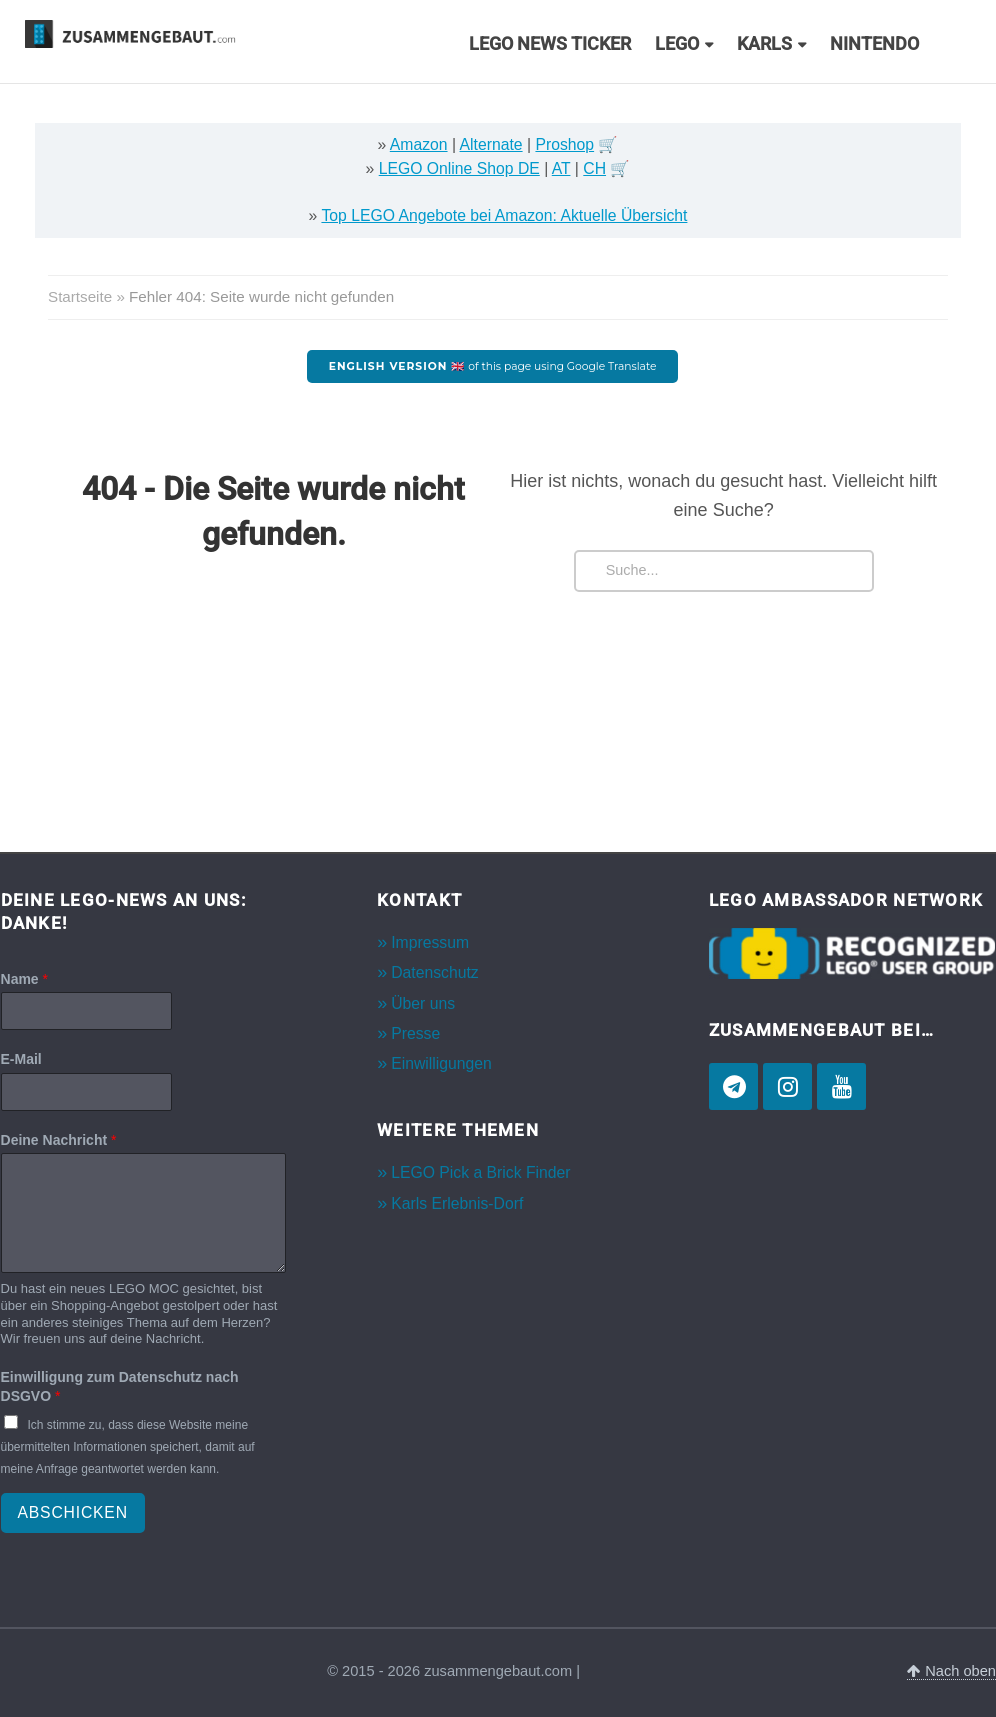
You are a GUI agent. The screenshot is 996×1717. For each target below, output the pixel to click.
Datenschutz (435, 972)
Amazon (419, 144)
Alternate (491, 144)
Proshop (564, 144)
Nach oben (951, 1671)
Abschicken (73, 1512)
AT (561, 168)
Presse (415, 1033)
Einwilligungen (441, 1063)
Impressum (430, 942)
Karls (764, 44)
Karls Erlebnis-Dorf (457, 1203)
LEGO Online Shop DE (459, 168)
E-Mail (21, 1059)
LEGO (677, 44)
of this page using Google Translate (493, 366)
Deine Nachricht (59, 1140)
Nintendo (874, 44)
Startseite (80, 296)
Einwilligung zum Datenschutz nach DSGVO (120, 1386)
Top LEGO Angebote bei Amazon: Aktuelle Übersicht (504, 215)
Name (24, 979)
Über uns (423, 1003)
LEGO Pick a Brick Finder (480, 1172)
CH (594, 168)
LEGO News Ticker (550, 44)
